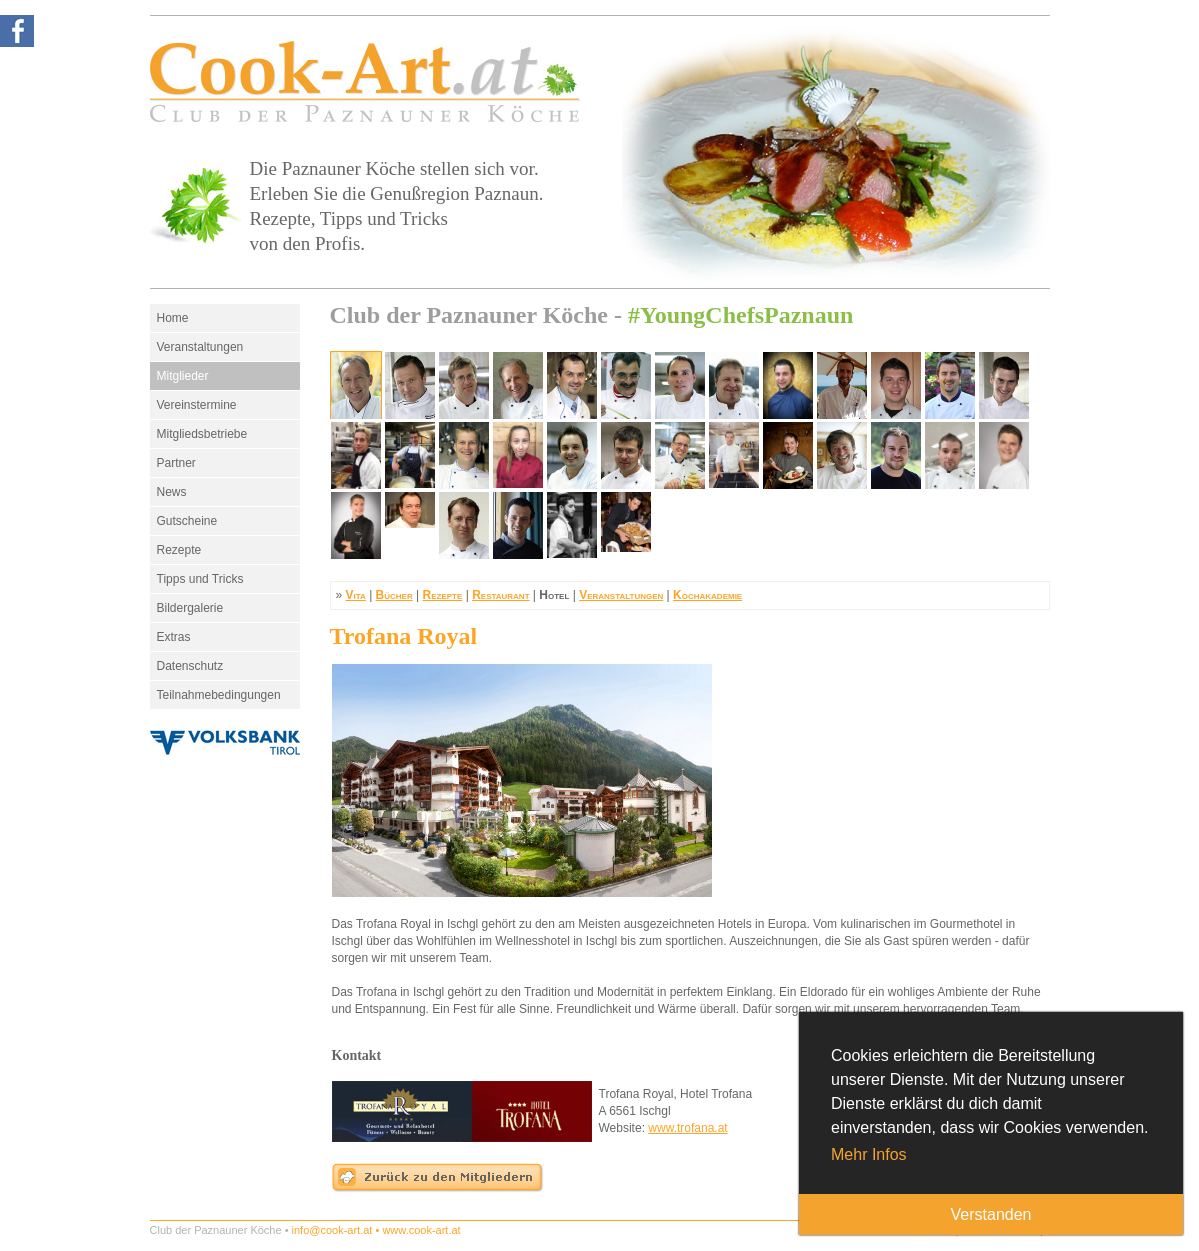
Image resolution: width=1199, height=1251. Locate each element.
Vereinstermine (197, 405)
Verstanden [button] (991, 1214)
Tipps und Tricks (200, 579)
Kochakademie (707, 595)
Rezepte (179, 550)
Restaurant (500, 595)
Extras (174, 637)
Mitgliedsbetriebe (202, 434)
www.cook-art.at (421, 1230)
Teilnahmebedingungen (219, 695)
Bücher (394, 595)
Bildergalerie (190, 608)
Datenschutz (190, 666)
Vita (356, 595)
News (172, 492)
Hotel (554, 595)
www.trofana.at (687, 1128)
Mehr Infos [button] (869, 1154)
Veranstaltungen (200, 347)
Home (173, 318)
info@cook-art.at (332, 1230)
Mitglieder (183, 376)
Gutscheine (187, 521)
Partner (176, 463)
